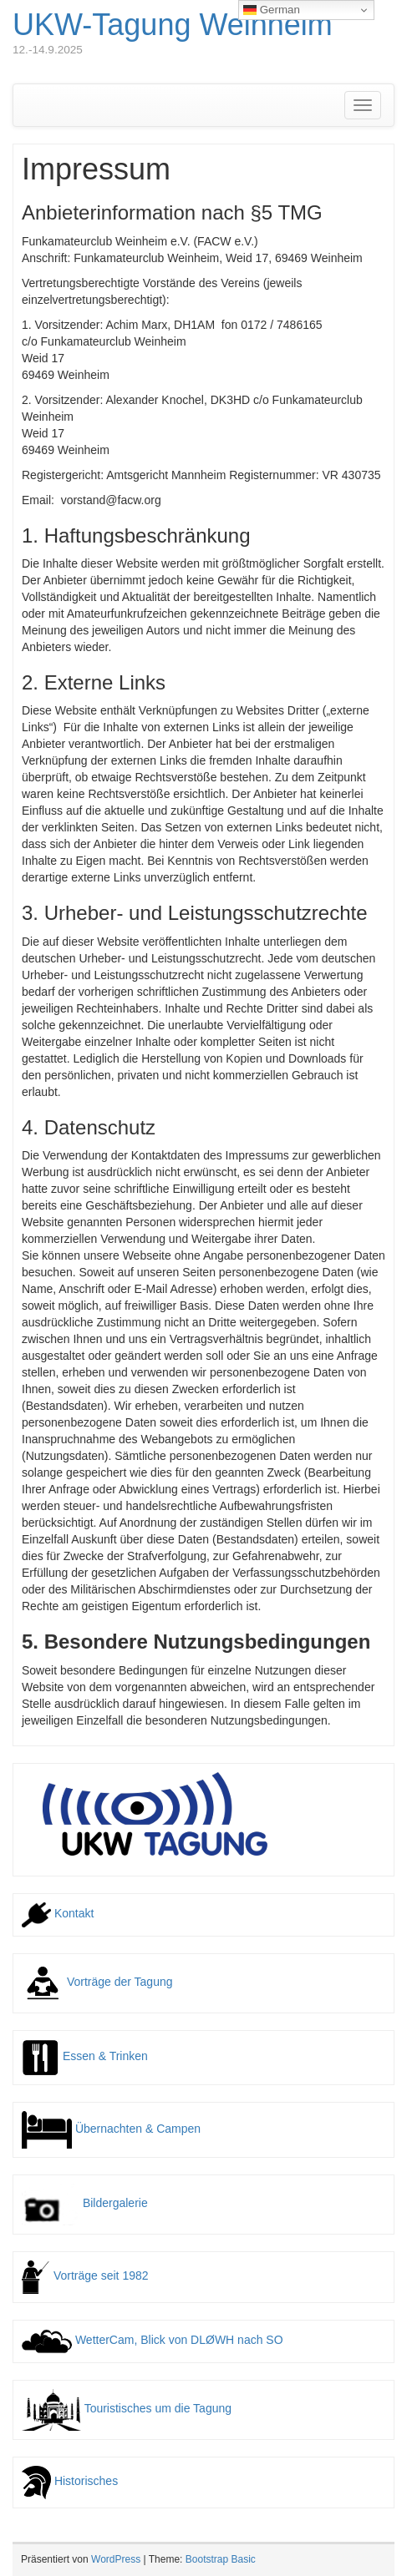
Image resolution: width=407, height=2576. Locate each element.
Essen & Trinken (85, 2056)
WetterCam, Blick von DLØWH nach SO (152, 2339)
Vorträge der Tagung (97, 1981)
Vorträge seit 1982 (85, 2275)
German (271, 10)
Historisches (70, 2481)
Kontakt (58, 1913)
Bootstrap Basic (221, 2559)
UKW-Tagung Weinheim (173, 25)
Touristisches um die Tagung (126, 2408)
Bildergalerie (85, 2203)
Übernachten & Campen (111, 2128)
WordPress (115, 2559)
